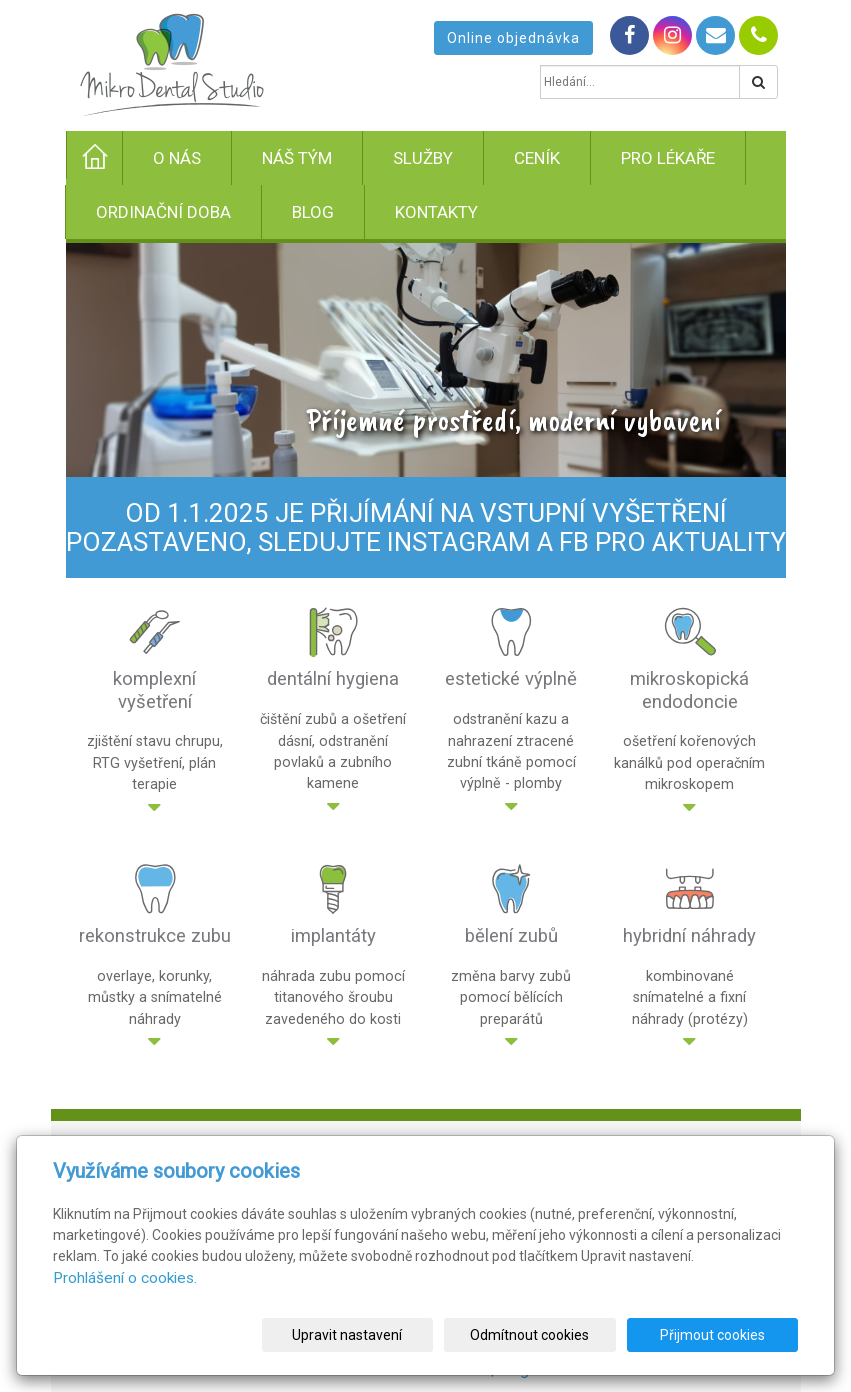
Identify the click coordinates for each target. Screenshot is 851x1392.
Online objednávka (513, 38)
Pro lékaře (668, 158)
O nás (177, 158)
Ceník (537, 158)
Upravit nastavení (394, 1335)
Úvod (112, 168)
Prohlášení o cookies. (125, 1278)
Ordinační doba (163, 212)
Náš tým (297, 158)
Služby (423, 158)
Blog (313, 212)
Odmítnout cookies (557, 1335)
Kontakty (436, 212)
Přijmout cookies (721, 1335)
